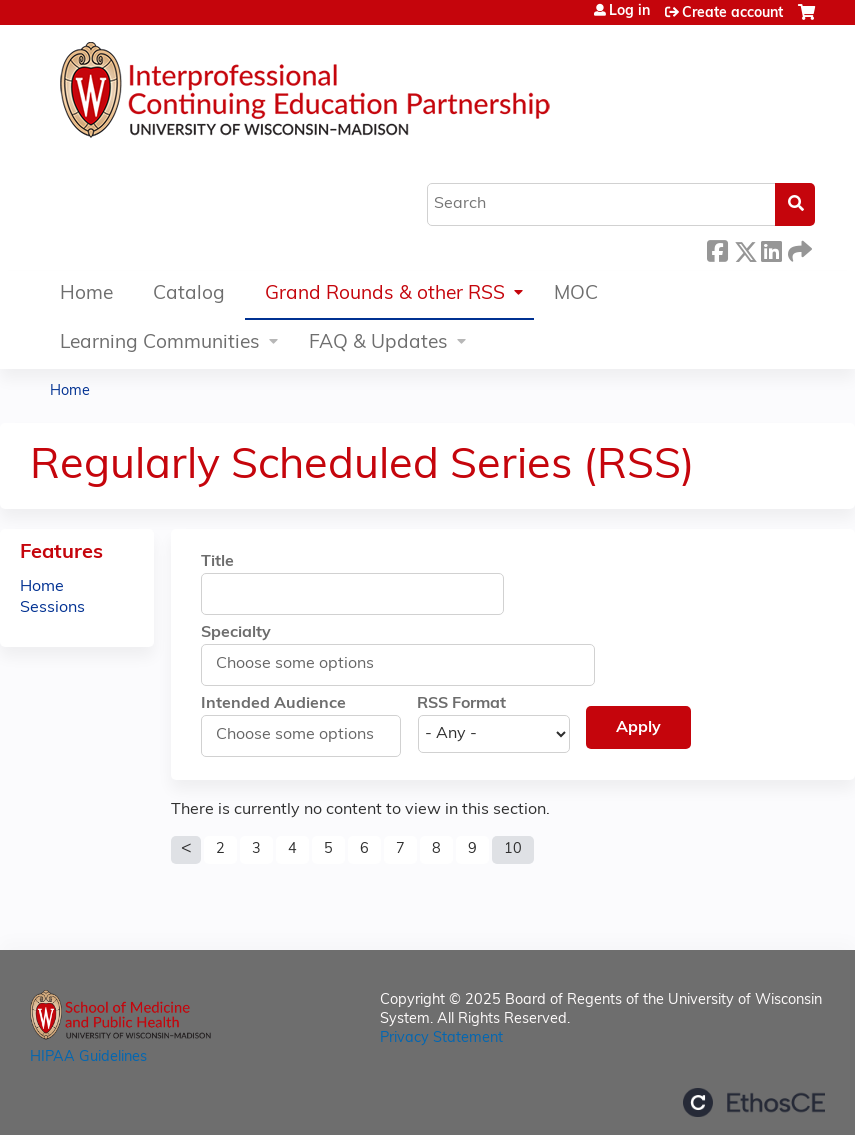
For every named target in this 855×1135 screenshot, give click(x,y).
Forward (798, 248)
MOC (576, 294)
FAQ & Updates (378, 343)
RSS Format (461, 704)
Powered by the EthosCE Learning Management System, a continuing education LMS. (754, 1102)
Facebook (717, 248)
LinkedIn (771, 248)
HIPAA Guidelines (88, 1057)
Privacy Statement (441, 1038)
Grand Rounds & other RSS (385, 294)
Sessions (52, 608)
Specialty (236, 633)
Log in (629, 12)
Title (217, 562)
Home (86, 294)
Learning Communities (160, 343)
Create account (732, 13)
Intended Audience (273, 704)
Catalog (189, 294)
